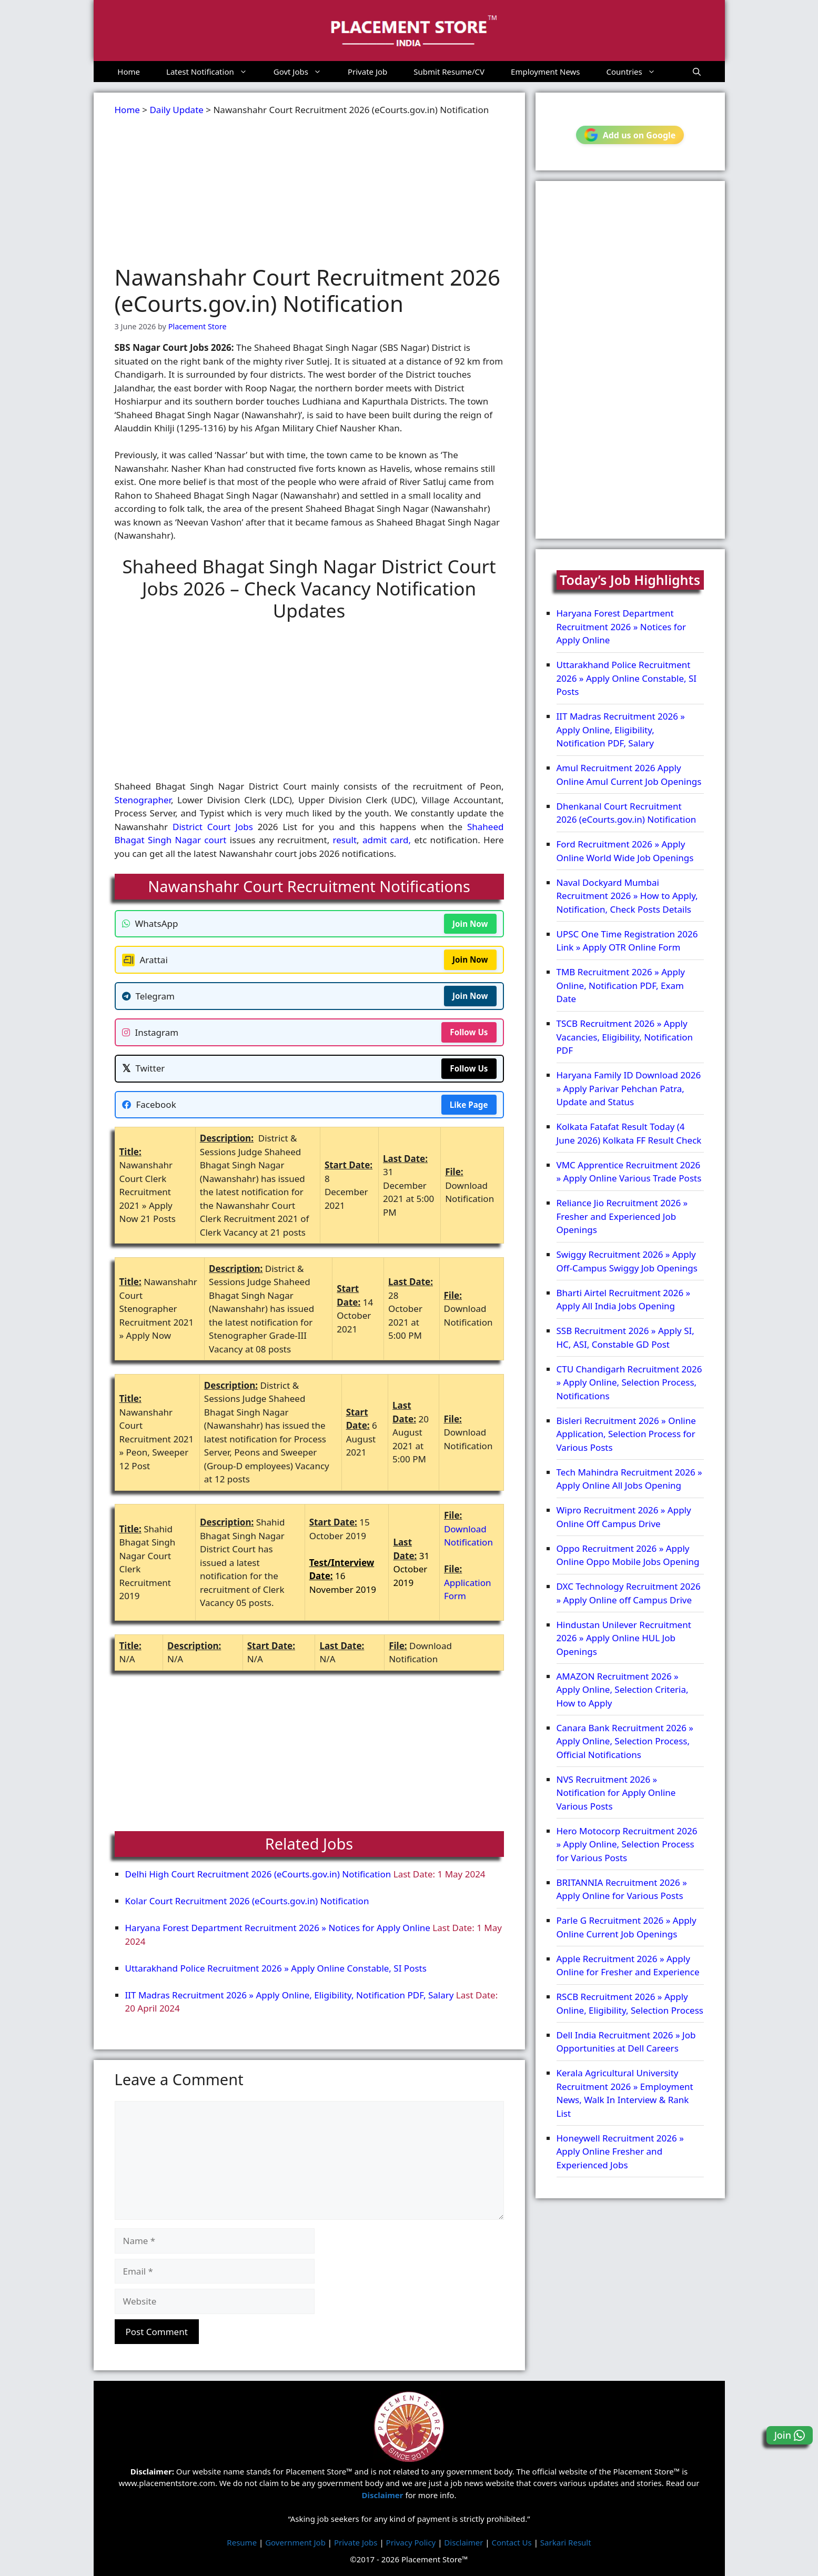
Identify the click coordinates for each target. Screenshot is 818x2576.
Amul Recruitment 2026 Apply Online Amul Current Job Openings (629, 774)
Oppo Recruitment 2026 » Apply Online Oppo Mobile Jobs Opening (628, 1555)
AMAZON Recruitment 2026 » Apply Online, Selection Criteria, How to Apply (623, 1689)
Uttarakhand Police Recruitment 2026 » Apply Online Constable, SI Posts (276, 1968)
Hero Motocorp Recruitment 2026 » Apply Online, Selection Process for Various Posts (627, 1844)
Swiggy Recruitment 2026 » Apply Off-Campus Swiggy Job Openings (627, 1261)
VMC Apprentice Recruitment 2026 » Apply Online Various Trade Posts (629, 1172)
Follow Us (469, 1032)
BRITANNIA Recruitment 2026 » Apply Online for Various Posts (622, 1889)
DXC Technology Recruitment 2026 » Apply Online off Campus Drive (629, 1593)
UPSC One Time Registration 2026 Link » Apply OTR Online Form (627, 941)
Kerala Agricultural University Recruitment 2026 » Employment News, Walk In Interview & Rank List (625, 2093)
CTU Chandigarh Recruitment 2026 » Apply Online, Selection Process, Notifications (629, 1382)
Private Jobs (356, 2542)
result (345, 840)
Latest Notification (213, 71)
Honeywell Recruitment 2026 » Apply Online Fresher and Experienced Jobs (620, 2151)
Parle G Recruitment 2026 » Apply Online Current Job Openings (626, 1927)
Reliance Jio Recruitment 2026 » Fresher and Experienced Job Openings (622, 1216)
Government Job (295, 2542)
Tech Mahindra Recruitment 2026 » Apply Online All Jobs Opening (629, 1479)
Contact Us (511, 2542)
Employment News (545, 71)
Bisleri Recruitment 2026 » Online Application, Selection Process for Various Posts (626, 1434)
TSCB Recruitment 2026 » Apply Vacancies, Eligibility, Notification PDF (625, 1036)
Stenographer (143, 800)
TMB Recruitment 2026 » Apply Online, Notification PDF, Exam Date (621, 985)
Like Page (469, 1104)
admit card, (386, 840)
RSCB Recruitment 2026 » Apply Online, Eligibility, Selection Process (630, 2003)
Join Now (470, 923)
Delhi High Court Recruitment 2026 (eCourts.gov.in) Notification (258, 1874)
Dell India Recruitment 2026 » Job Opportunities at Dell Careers (626, 2042)
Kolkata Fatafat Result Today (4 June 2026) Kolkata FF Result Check (629, 1133)
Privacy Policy (411, 2542)
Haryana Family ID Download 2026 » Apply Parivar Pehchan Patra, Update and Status (629, 1088)
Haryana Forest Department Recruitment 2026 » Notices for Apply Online (277, 1928)
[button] (697, 71)
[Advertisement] (309, 190)
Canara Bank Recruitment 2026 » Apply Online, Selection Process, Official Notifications (625, 1741)
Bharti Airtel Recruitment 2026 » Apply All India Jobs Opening (624, 1299)
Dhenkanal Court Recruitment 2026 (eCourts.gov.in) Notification (626, 813)
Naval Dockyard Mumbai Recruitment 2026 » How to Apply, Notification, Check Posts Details (627, 895)
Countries (638, 71)
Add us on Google (630, 135)
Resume (242, 2542)
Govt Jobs (304, 71)
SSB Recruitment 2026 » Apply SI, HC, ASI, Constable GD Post (625, 1337)
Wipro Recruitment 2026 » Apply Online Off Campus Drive (624, 1517)
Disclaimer (463, 2542)
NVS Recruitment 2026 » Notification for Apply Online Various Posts (616, 1792)
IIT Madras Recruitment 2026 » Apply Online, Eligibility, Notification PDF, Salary (289, 1995)
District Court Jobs (213, 827)
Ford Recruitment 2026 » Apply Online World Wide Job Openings (625, 851)
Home (128, 71)
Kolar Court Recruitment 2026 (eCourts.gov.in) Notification (247, 1901)
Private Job (367, 71)
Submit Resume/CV (448, 71)
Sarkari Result (565, 2542)
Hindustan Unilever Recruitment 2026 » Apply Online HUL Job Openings (624, 1638)
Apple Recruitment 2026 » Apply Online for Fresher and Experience (628, 1965)
